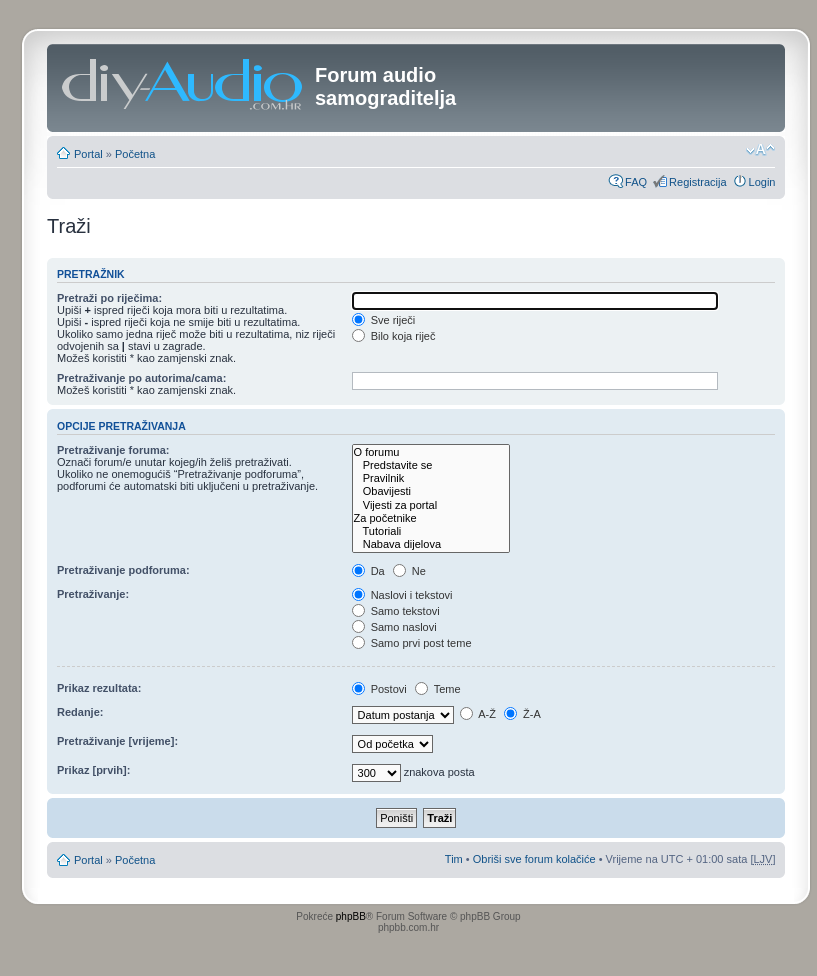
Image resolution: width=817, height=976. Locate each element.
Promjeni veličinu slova (760, 150)
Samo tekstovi (396, 611)
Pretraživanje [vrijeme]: (117, 741)
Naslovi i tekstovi (402, 595)
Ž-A (522, 714)
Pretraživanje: (93, 594)
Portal (88, 154)
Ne (409, 571)
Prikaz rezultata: (99, 688)
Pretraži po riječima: (109, 298)
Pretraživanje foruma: (113, 450)
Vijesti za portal (431, 505)
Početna (135, 154)
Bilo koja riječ (394, 336)
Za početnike (431, 518)
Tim (454, 859)
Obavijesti (431, 491)
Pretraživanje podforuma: (123, 570)
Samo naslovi (394, 627)
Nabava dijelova (431, 544)
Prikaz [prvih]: (93, 770)
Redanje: (80, 712)
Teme (438, 689)
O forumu (431, 452)
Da (368, 571)
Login (762, 182)
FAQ (636, 182)
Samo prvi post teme (412, 643)
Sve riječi (384, 320)
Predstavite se (431, 465)
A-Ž (478, 714)
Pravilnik (431, 478)
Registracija (697, 182)
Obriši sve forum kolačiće (534, 859)
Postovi (379, 689)
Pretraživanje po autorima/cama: (141, 378)
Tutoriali (431, 531)
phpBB (351, 916)
